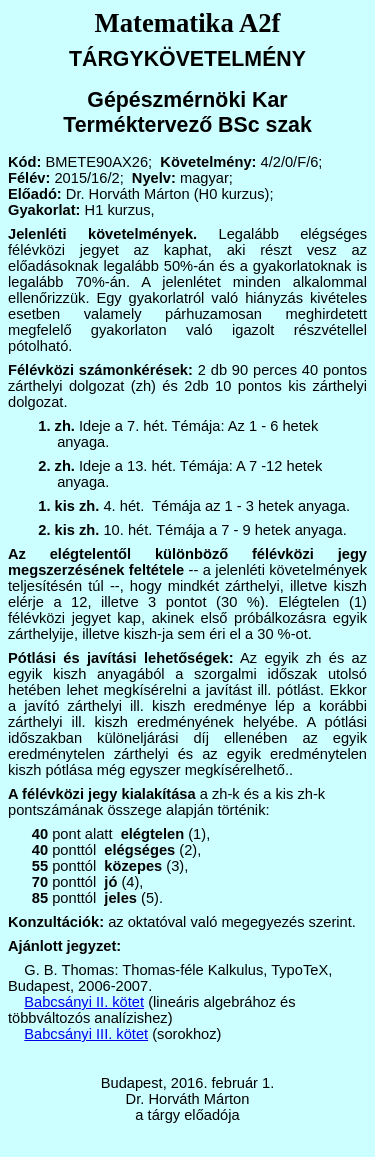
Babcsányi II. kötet (84, 1002)
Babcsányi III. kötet (86, 1034)
